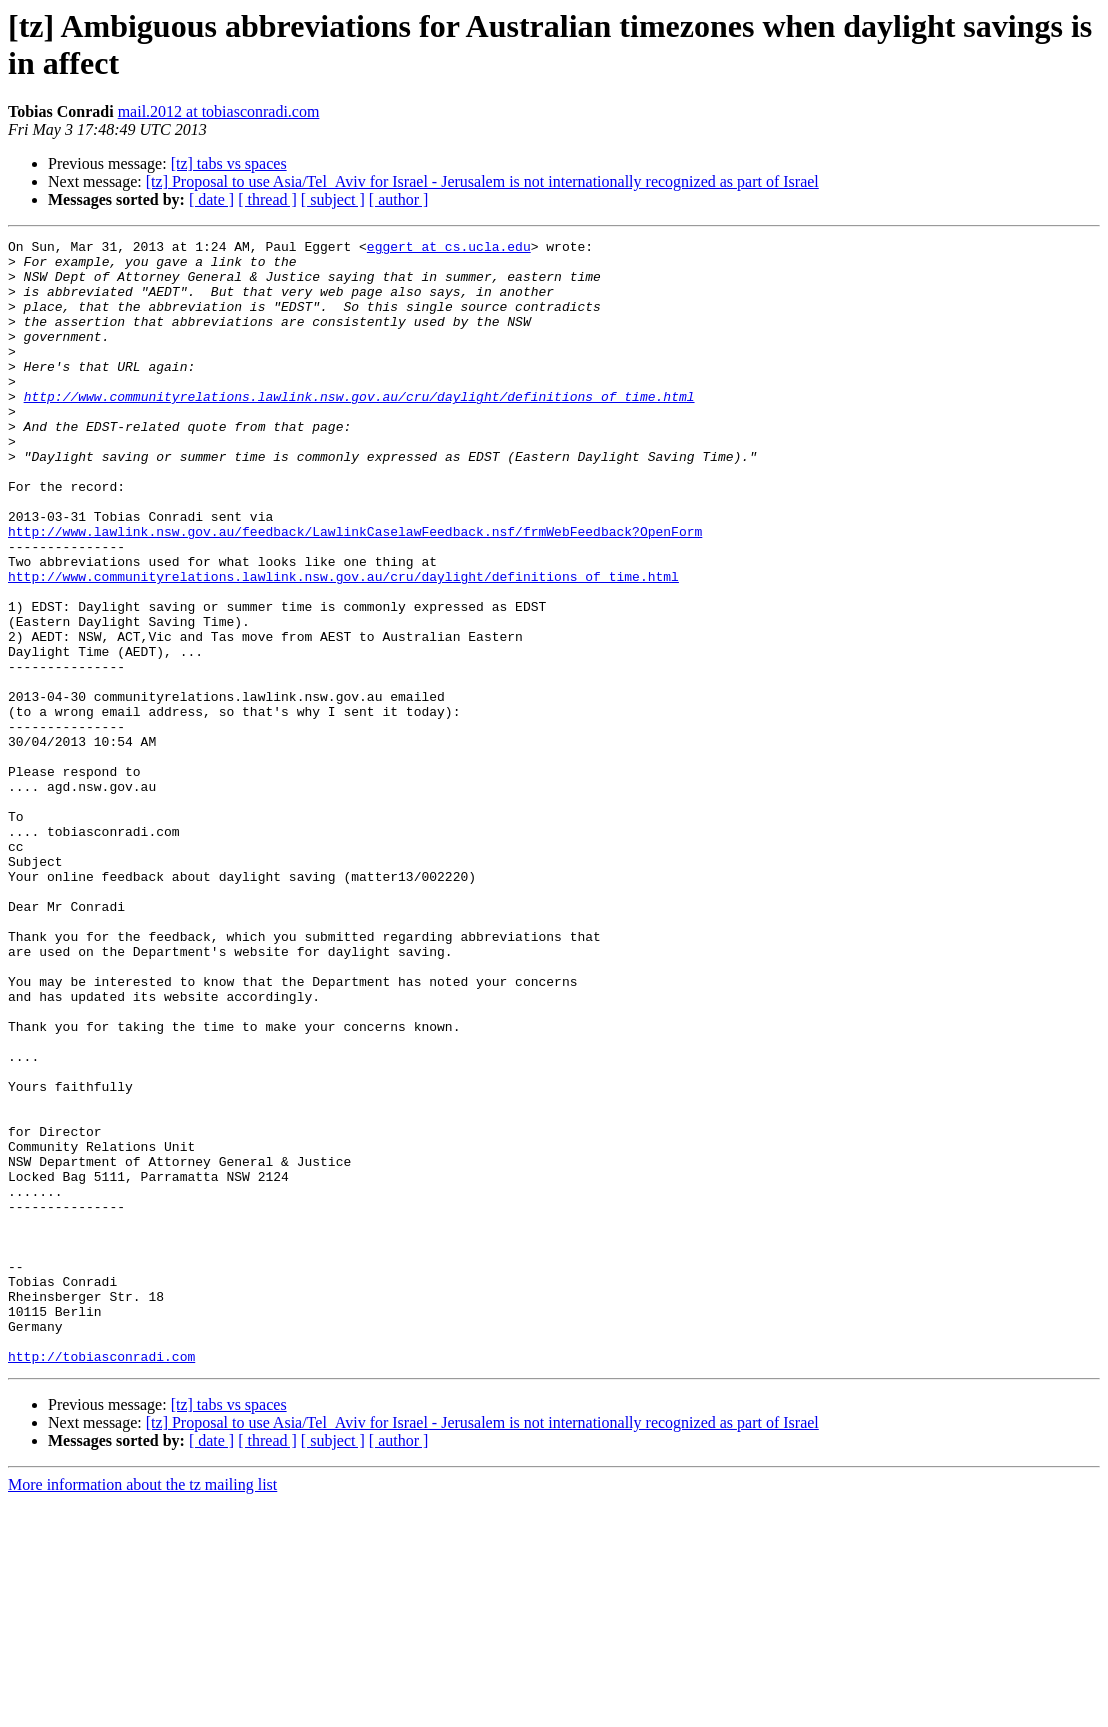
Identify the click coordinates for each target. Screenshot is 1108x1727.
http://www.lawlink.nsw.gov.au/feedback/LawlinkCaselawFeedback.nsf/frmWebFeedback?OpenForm (355, 591)
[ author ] (399, 199)
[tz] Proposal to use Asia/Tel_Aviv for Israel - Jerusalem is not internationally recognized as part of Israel (482, 181)
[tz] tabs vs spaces (229, 163)
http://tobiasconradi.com (101, 1581)
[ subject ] (333, 199)
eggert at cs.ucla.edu (449, 249)
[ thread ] (267, 199)
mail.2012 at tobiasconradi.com (219, 111)
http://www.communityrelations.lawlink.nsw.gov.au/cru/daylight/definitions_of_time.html (359, 429)
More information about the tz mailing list (142, 1709)
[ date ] (211, 199)
